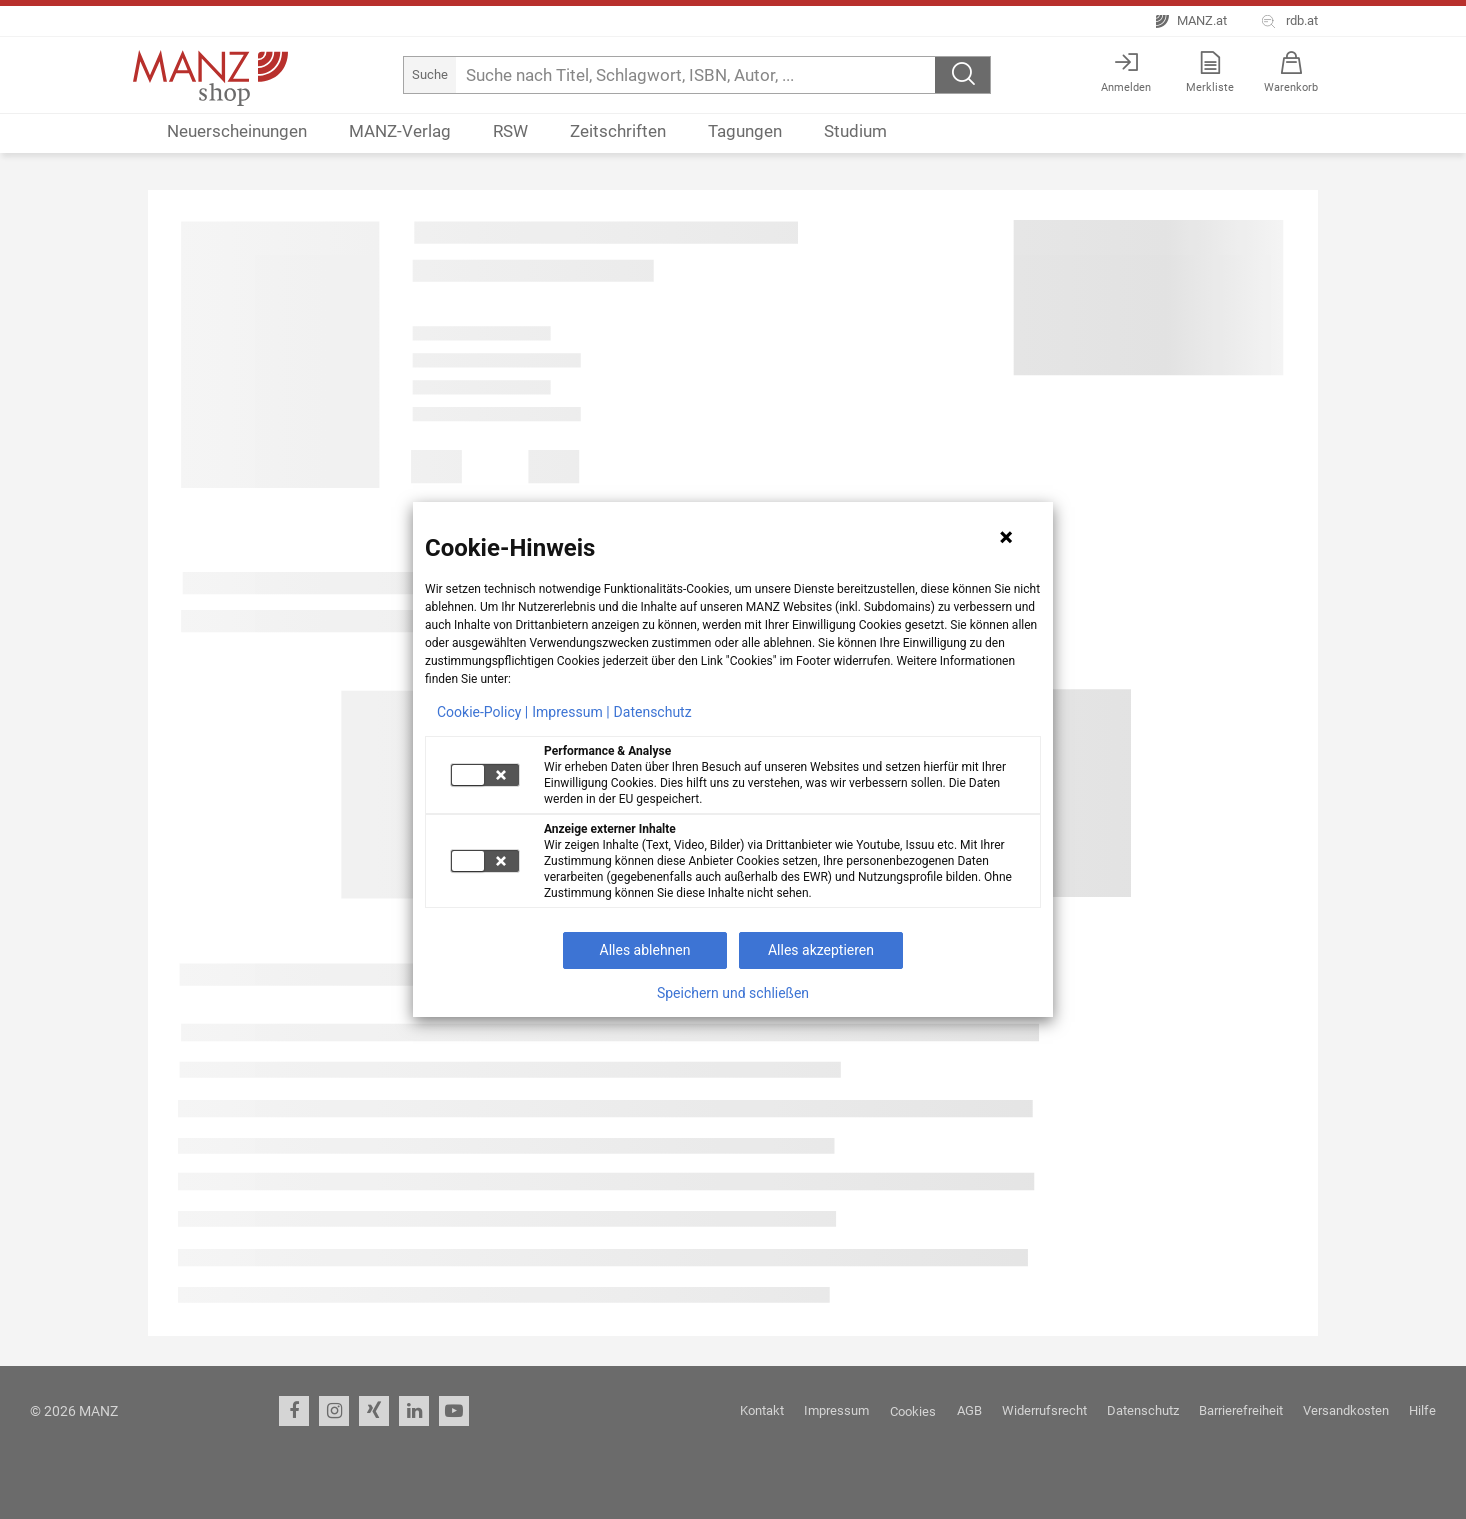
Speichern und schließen (733, 993)
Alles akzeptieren (821, 950)
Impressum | (570, 712)
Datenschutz (653, 712)
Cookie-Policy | (482, 712)
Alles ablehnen (645, 950)
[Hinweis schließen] (1006, 537)
